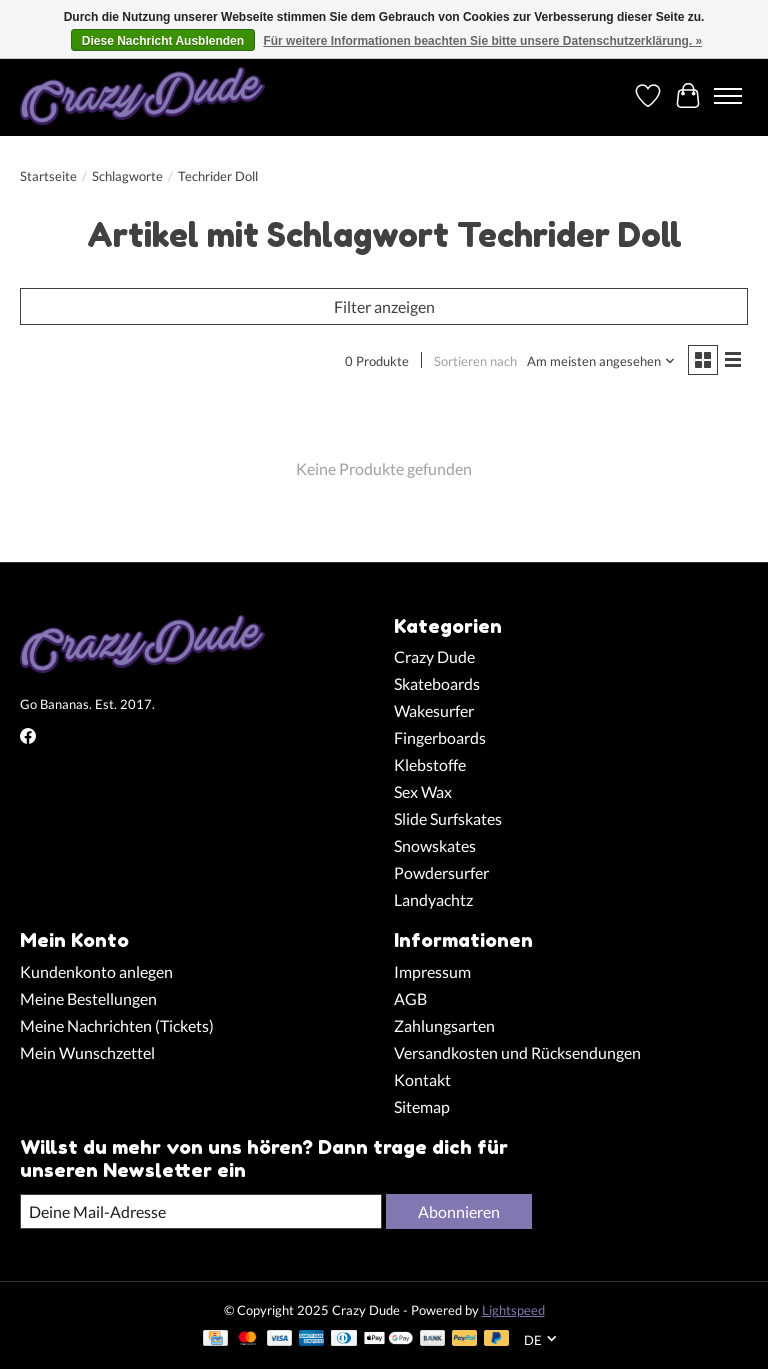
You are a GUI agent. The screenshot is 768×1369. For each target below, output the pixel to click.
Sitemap (422, 1106)
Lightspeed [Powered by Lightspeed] (513, 1310)
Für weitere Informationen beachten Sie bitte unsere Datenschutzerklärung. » (482, 41)
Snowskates (435, 845)
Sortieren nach (475, 361)
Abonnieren (459, 1211)
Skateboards (437, 683)
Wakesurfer (434, 710)
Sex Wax (423, 791)
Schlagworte (127, 176)
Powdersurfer (441, 872)
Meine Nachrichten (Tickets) (117, 1025)
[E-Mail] (201, 1211)
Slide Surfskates (448, 818)
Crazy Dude (434, 656)
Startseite (48, 176)
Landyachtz (433, 899)
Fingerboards (440, 737)
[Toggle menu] (728, 96)
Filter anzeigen (384, 306)
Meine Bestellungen (88, 998)
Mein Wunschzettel (87, 1052)
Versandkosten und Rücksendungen (517, 1052)
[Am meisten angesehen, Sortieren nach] (601, 361)
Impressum (432, 971)
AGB (410, 998)
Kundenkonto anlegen (96, 971)
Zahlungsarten (444, 1025)
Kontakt (422, 1079)
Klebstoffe (430, 764)
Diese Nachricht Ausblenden (163, 41)
